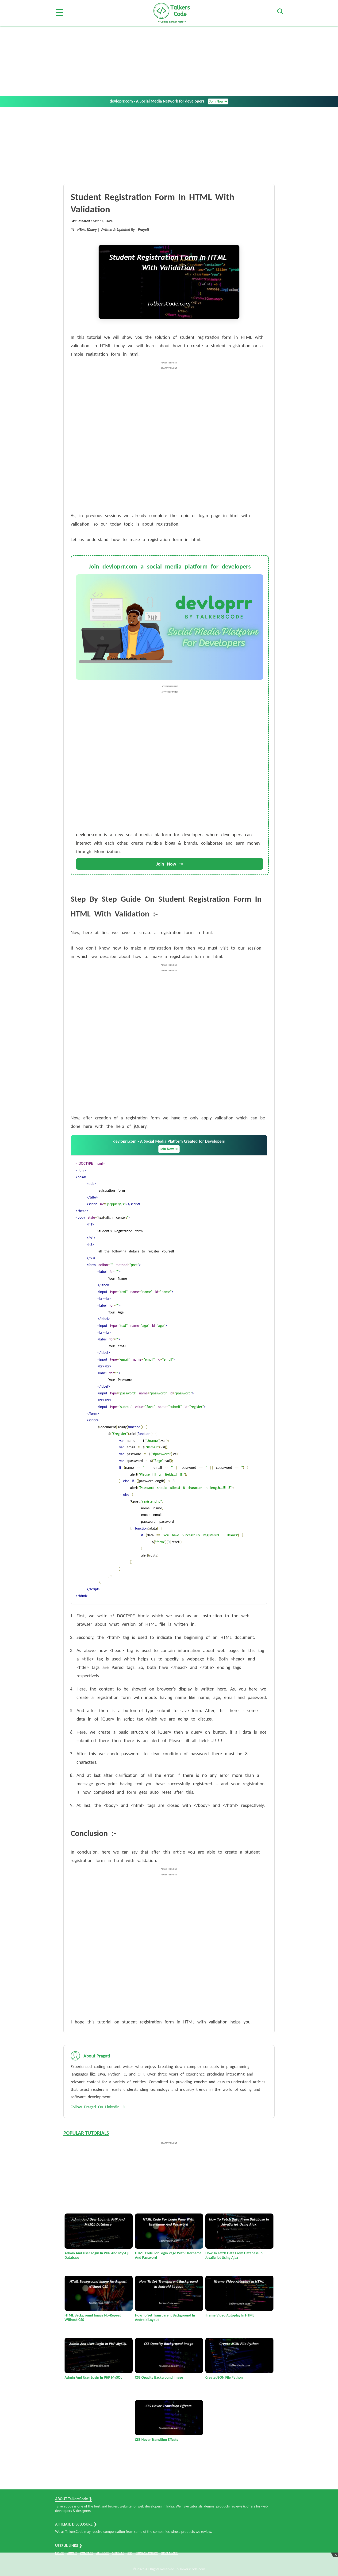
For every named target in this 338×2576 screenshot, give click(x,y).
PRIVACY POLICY (147, 2553)
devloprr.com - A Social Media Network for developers (169, 101)
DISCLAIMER (169, 2553)
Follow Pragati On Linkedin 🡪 (98, 2107)
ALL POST (102, 2553)
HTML (81, 230)
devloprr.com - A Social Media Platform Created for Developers (169, 1146)
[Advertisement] (169, 61)
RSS (129, 2553)
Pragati (143, 230)
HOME (59, 2553)
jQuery (92, 230)
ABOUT (72, 2553)
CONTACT (86, 2553)
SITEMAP (118, 2553)
